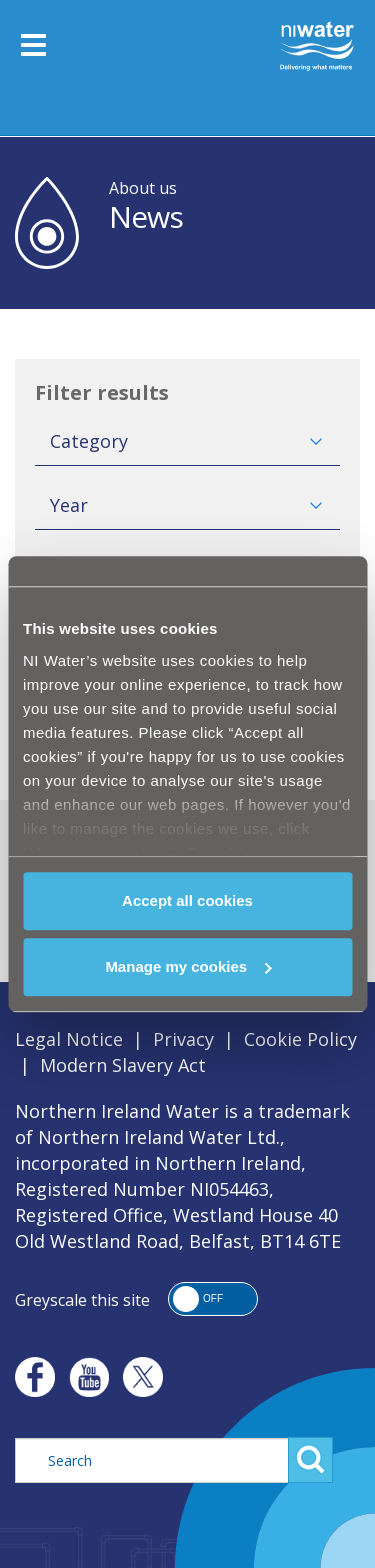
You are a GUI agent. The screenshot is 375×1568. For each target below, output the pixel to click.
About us (143, 188)
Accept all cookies (187, 900)
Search (310, 1460)
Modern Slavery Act (123, 1065)
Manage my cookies (188, 966)
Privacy (183, 1039)
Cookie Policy (300, 1039)
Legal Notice (69, 1039)
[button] (213, 1299)
